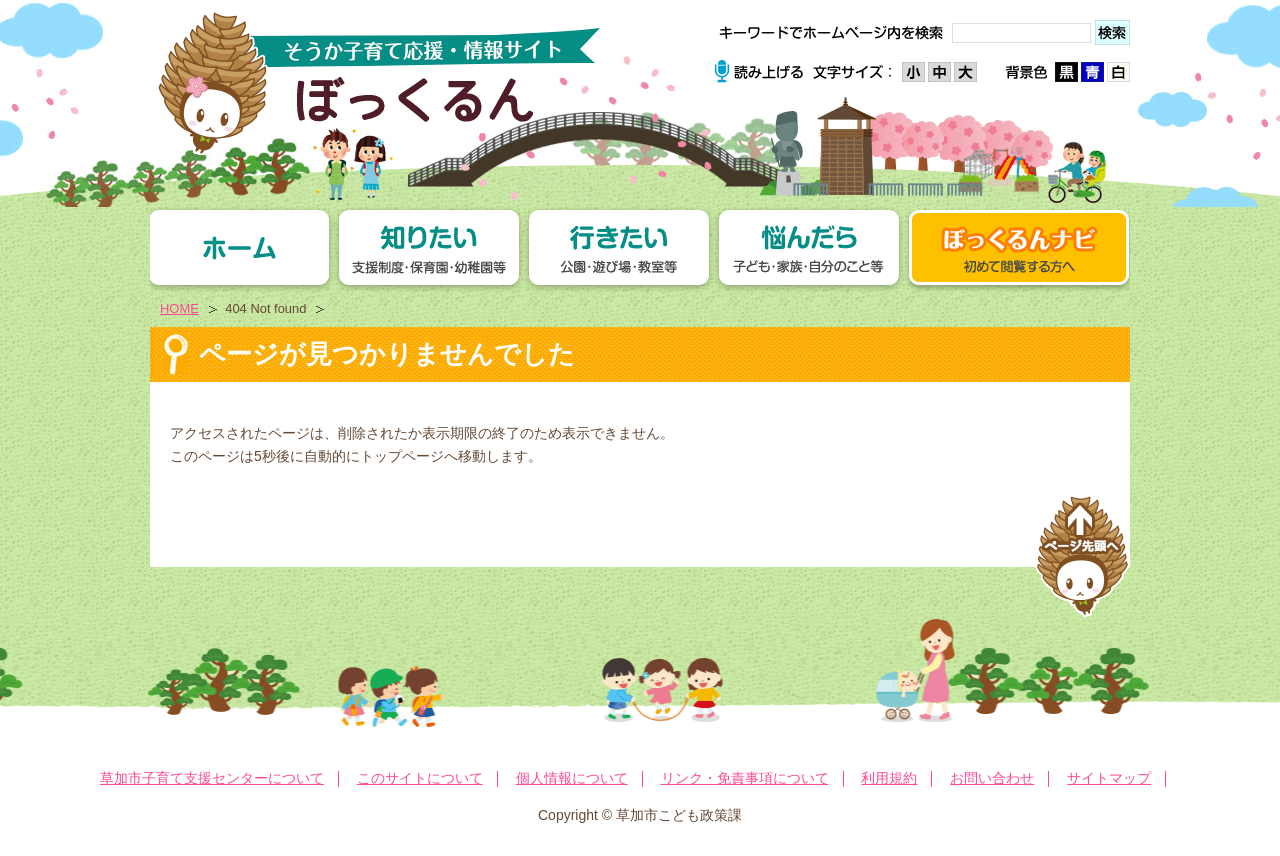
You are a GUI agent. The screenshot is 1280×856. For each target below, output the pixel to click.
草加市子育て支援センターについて (212, 778)
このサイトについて (420, 778)
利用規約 (889, 778)
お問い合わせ (992, 778)
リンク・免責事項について (745, 778)
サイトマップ (1109, 778)
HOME (179, 308)
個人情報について (572, 778)
